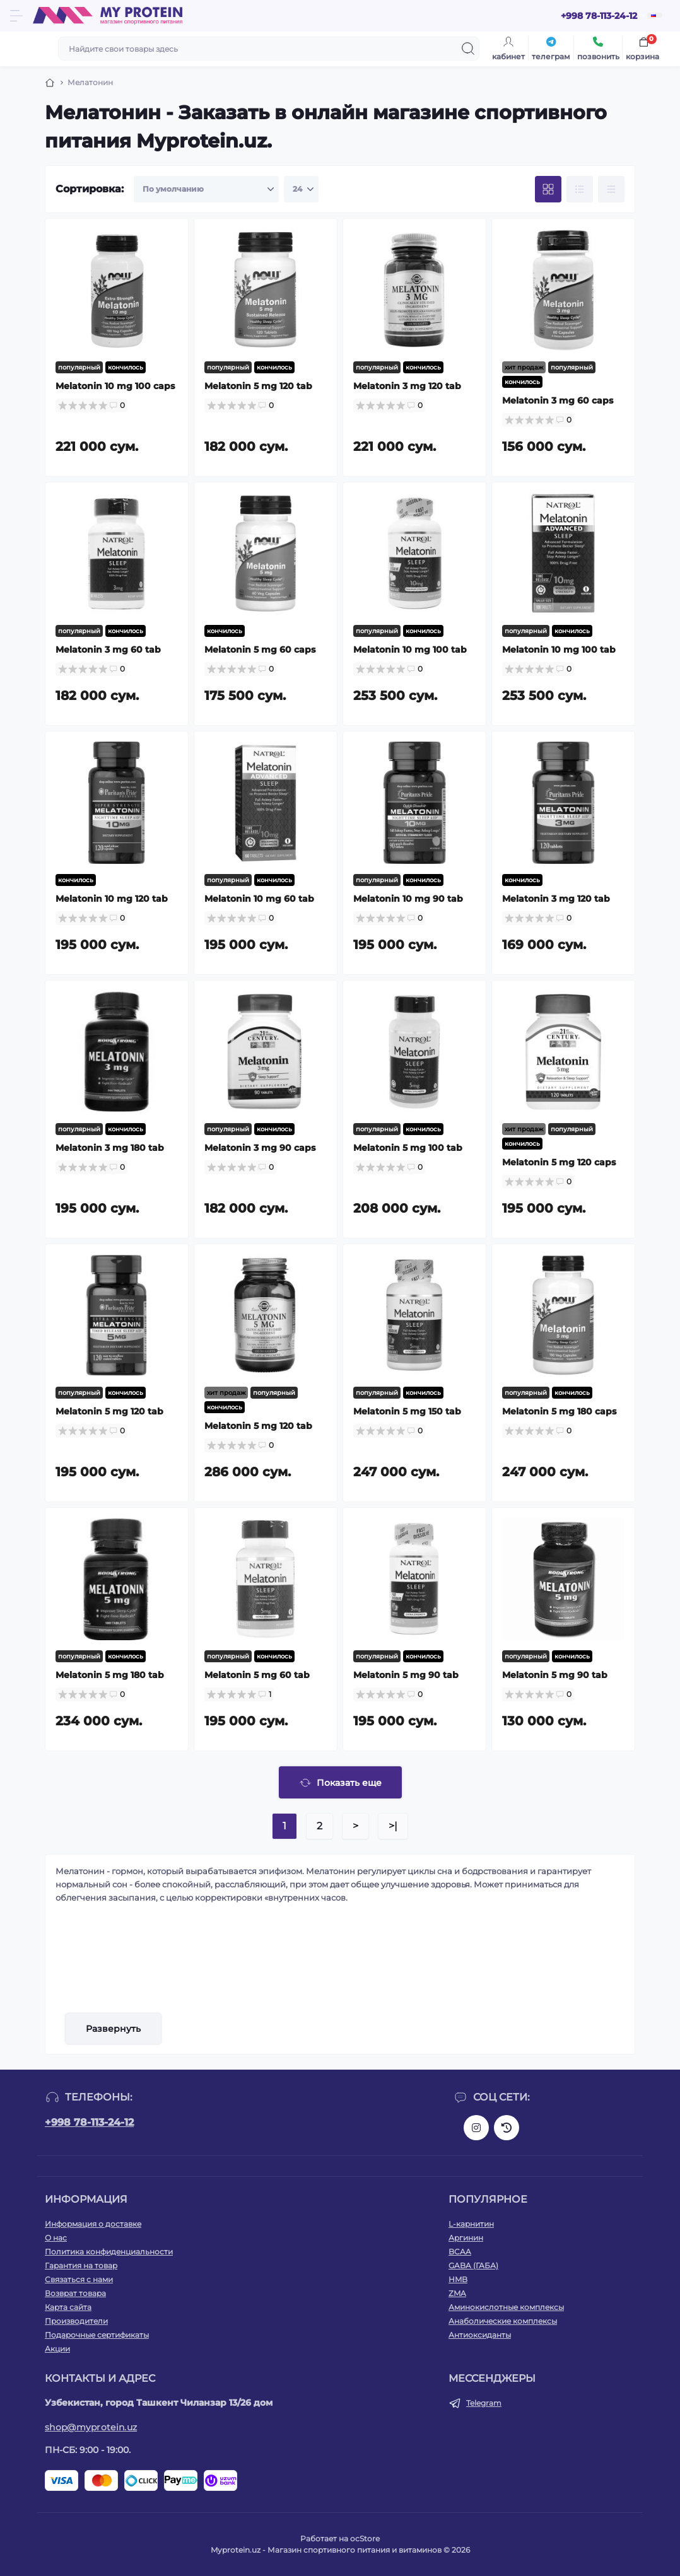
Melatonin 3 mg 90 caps (259, 1147)
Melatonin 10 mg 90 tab (408, 898)
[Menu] (16, 15)
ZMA (457, 2293)
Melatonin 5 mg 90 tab (406, 1675)
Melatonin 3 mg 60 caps (557, 400)
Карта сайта (68, 2307)
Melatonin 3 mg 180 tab (110, 1147)
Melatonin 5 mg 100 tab (407, 1147)
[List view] (579, 189)
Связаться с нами (79, 2279)
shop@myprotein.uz (91, 2427)
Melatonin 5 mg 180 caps (559, 1411)
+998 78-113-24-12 (89, 2122)
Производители (76, 2321)
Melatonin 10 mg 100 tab (410, 649)
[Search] (468, 49)
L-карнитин (471, 2224)
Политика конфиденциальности (109, 2251)
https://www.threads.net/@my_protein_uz (506, 2128)
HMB (457, 2279)
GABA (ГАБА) (473, 2265)
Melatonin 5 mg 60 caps (259, 649)
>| (393, 1826)
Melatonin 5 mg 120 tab (258, 386)
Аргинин (465, 2237)
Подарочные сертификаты (97, 2335)
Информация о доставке (93, 2224)
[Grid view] (548, 189)
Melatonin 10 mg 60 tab (259, 898)
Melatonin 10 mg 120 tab (112, 898)
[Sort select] (206, 189)
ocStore (365, 2538)
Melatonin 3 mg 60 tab (108, 649)
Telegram (483, 2403)
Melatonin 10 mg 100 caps (115, 386)
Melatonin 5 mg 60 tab (257, 1675)
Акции (57, 2348)
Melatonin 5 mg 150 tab (407, 1411)
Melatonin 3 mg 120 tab (407, 386)
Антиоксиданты (479, 2335)
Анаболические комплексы (502, 2321)
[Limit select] (301, 189)
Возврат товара (75, 2293)
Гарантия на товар (81, 2265)
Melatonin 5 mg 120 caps (559, 1162)
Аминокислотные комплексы (506, 2307)
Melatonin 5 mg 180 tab (110, 1675)
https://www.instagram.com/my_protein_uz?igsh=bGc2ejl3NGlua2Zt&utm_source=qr (476, 2128)
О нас (56, 2237)
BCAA (459, 2251)
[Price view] (611, 189)
